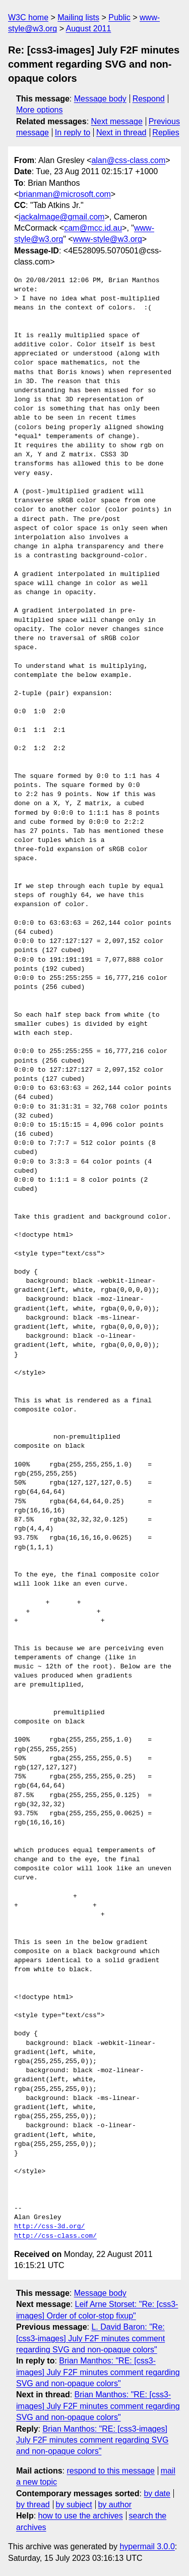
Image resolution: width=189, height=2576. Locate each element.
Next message (117, 121)
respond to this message (110, 2470)
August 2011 (88, 28)
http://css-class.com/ (55, 2236)
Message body (100, 98)
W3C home (28, 17)
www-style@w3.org (107, 239)
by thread (33, 2504)
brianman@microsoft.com (65, 194)
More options (39, 110)
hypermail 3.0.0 (146, 2546)
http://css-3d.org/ (49, 2226)
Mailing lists (78, 17)
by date (157, 2493)
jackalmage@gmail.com (61, 217)
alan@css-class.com (128, 160)
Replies (165, 132)
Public (119, 17)
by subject (74, 2504)
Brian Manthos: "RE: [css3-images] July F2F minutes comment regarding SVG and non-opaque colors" (98, 2372)
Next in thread (121, 132)
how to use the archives (80, 2515)
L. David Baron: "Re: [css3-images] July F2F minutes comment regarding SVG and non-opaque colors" (90, 2338)
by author (115, 2504)
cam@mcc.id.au (93, 228)
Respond (149, 98)
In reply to (72, 132)
